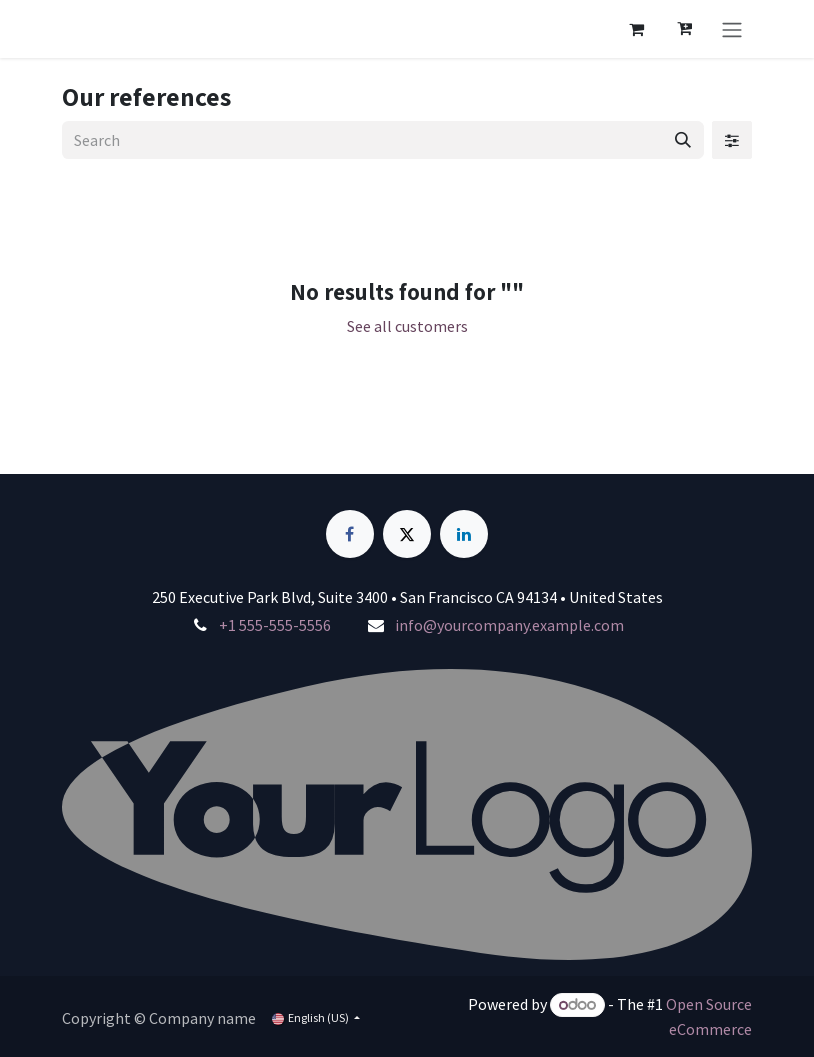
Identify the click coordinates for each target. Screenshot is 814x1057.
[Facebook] (350, 534)
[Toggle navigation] (732, 29)
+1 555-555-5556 (275, 625)
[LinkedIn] (464, 534)
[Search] (683, 140)
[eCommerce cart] (636, 29)
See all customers (407, 326)
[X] (407, 534)
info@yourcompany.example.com (509, 625)
